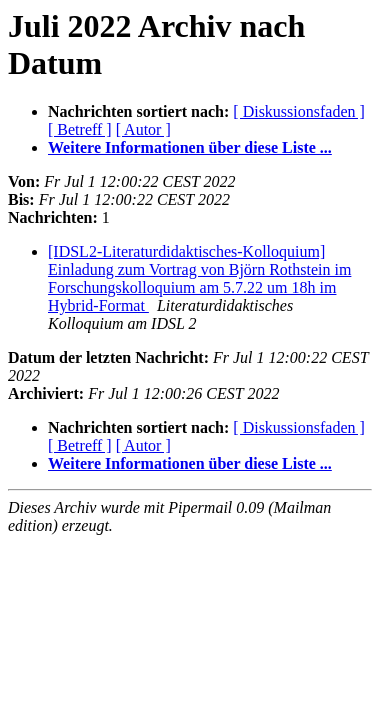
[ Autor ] (143, 129)
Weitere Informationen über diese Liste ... (190, 147)
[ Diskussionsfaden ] (299, 111)
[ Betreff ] (80, 129)
